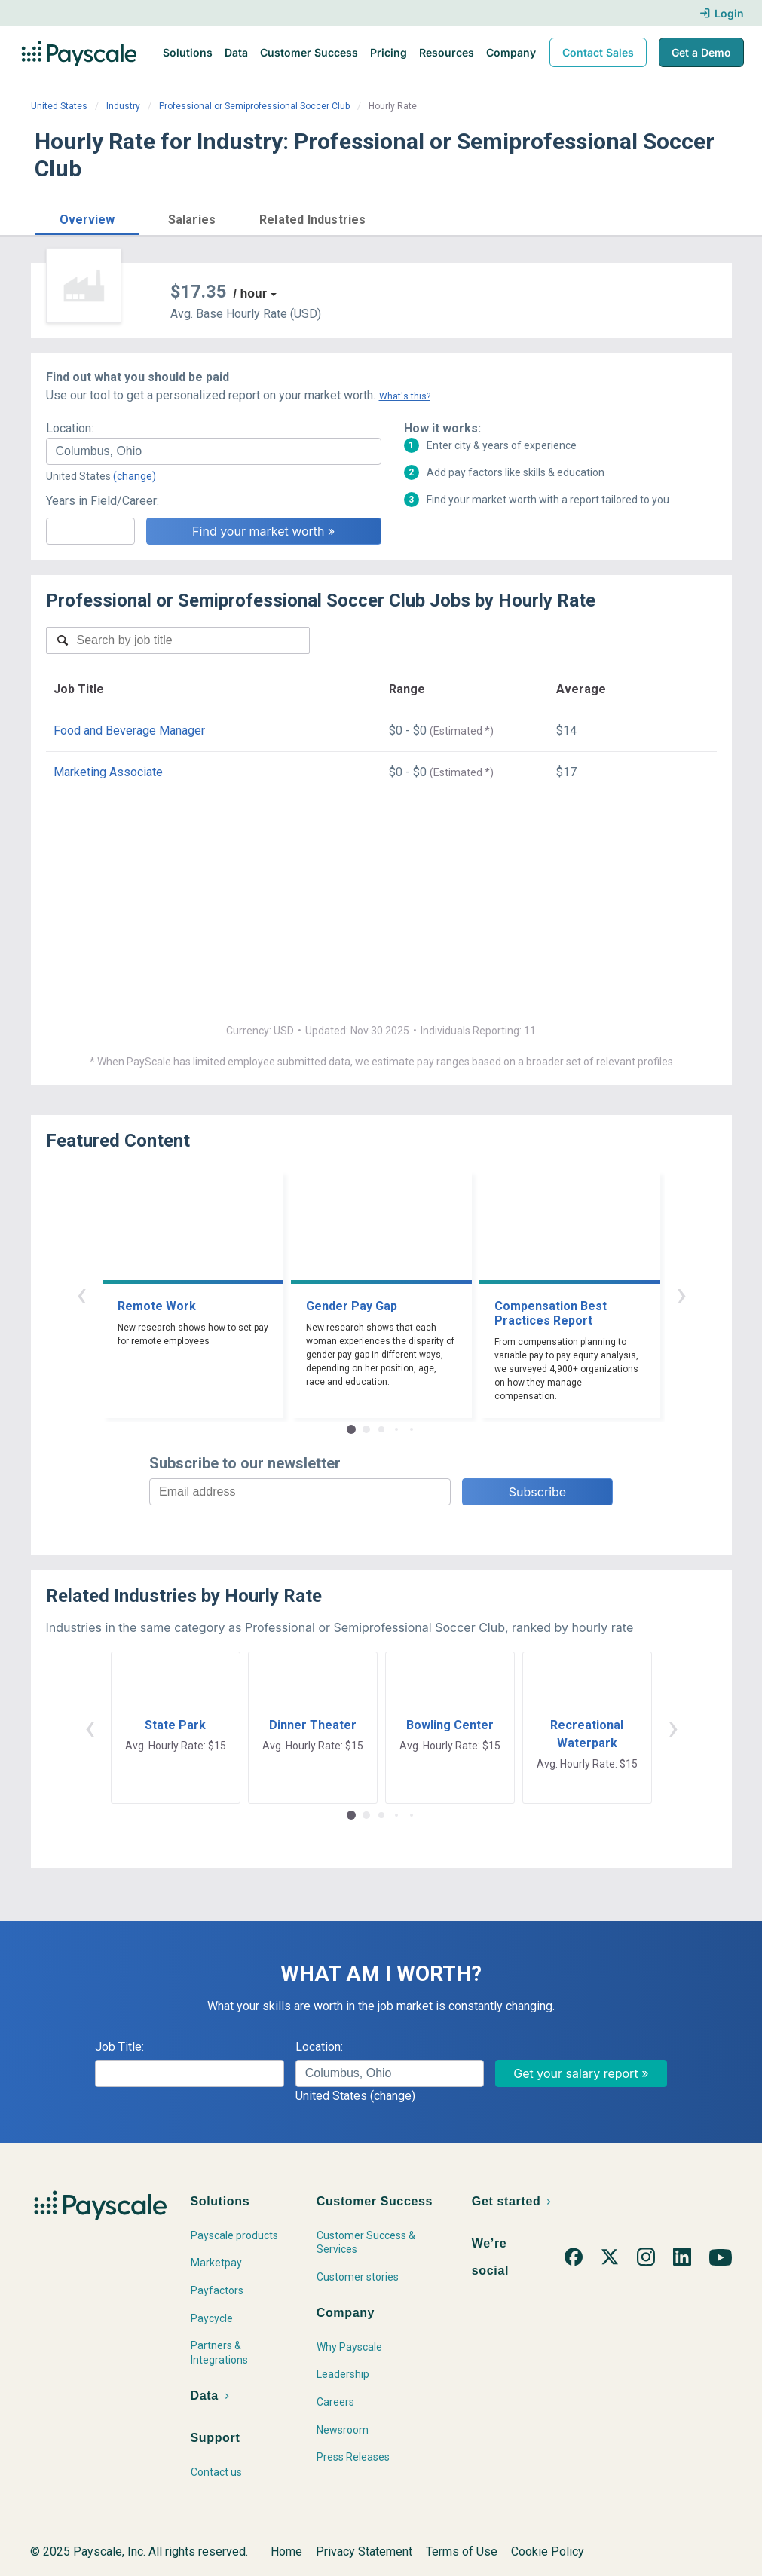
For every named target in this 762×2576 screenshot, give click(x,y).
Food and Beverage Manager (129, 730)
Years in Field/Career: (102, 501)
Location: (69, 428)
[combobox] (213, 451)
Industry (123, 106)
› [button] (681, 1294)
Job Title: (119, 2047)
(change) (134, 476)
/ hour (250, 293)
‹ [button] (81, 1294)
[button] (87, 217)
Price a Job (547, 217)
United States (59, 106)
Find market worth (666, 217)
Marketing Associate (108, 772)
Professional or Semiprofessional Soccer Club (254, 106)
